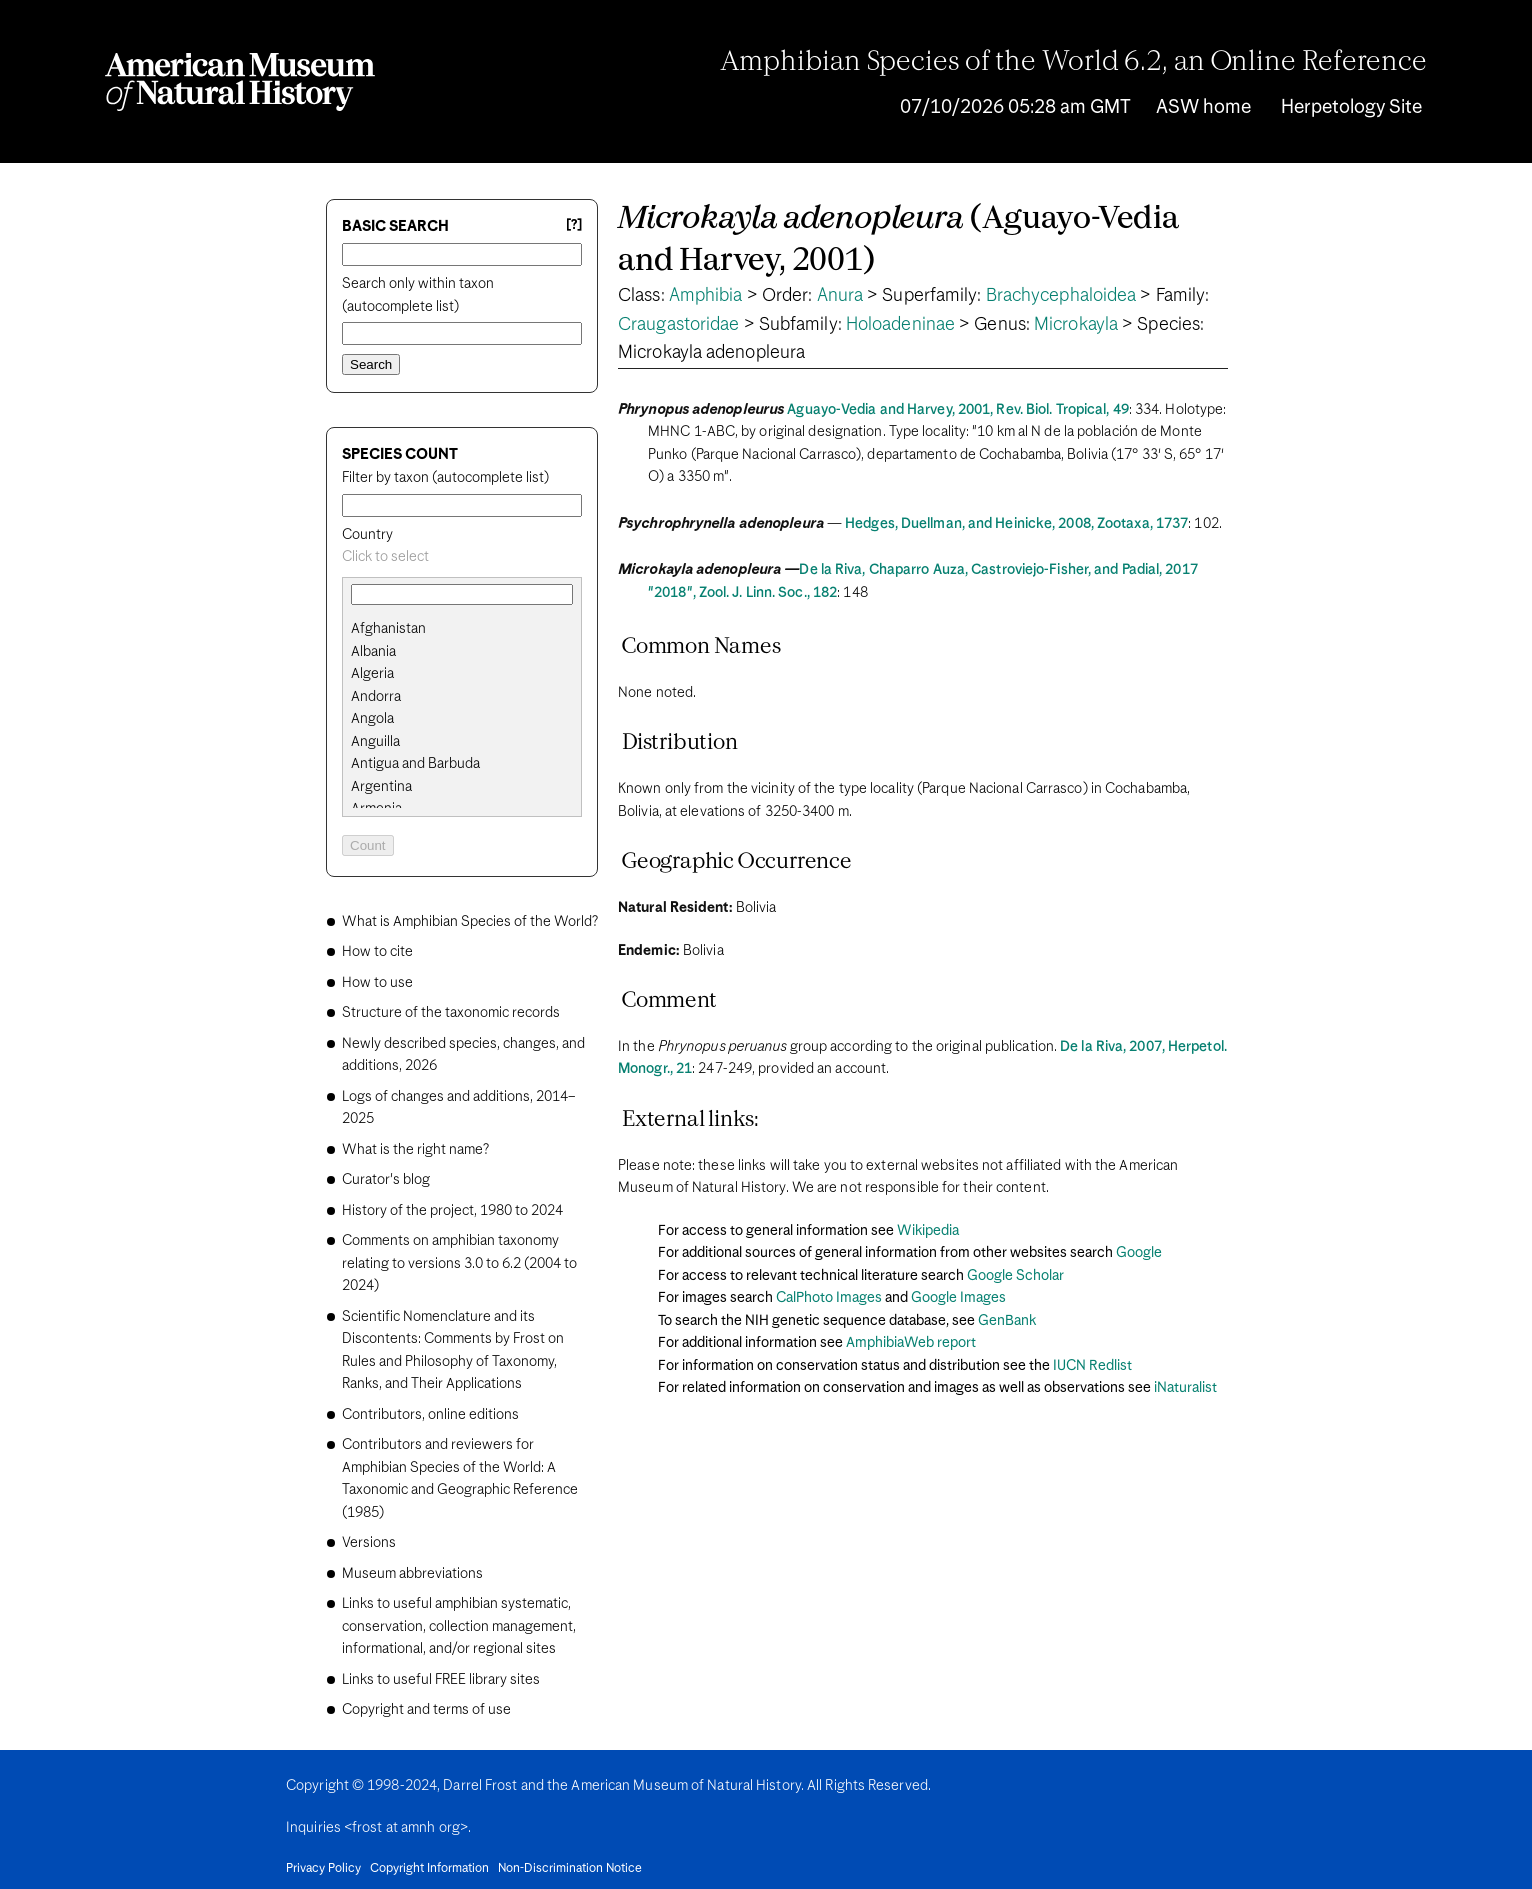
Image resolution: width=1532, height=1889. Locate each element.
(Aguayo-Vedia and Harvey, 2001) (898, 240)
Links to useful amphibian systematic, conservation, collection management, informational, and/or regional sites (459, 1626)
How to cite (377, 952)
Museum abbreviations (412, 1574)
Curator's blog (386, 1180)
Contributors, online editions (430, 1415)
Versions (369, 1543)
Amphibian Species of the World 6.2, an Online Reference (1074, 63)
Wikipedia (928, 1231)
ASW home (1203, 107)
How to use (377, 983)
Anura (840, 296)
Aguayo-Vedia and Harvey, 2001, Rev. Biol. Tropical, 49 (957, 410)
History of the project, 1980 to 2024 (452, 1211)
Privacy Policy (323, 1869)
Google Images (958, 1298)
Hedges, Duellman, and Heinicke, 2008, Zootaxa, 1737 (1016, 524)
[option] (470, 629)
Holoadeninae (900, 325)
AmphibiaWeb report (911, 1343)
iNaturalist (1185, 1388)
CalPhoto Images (829, 1298)
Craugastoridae (678, 325)
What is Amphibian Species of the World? (470, 922)
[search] (462, 652)
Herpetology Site (1351, 107)
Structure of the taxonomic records (451, 1013)
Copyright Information (429, 1869)
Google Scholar (1015, 1276)
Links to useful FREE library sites (441, 1680)
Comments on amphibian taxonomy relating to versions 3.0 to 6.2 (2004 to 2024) (459, 1263)
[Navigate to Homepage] (240, 82)
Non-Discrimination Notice (570, 1869)
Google (1139, 1253)
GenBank (1007, 1321)
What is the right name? (415, 1150)
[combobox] (462, 557)
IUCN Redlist (1092, 1366)
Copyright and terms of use (426, 1710)
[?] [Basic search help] (574, 225)
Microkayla (1076, 325)
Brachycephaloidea (1061, 296)
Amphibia (706, 296)
